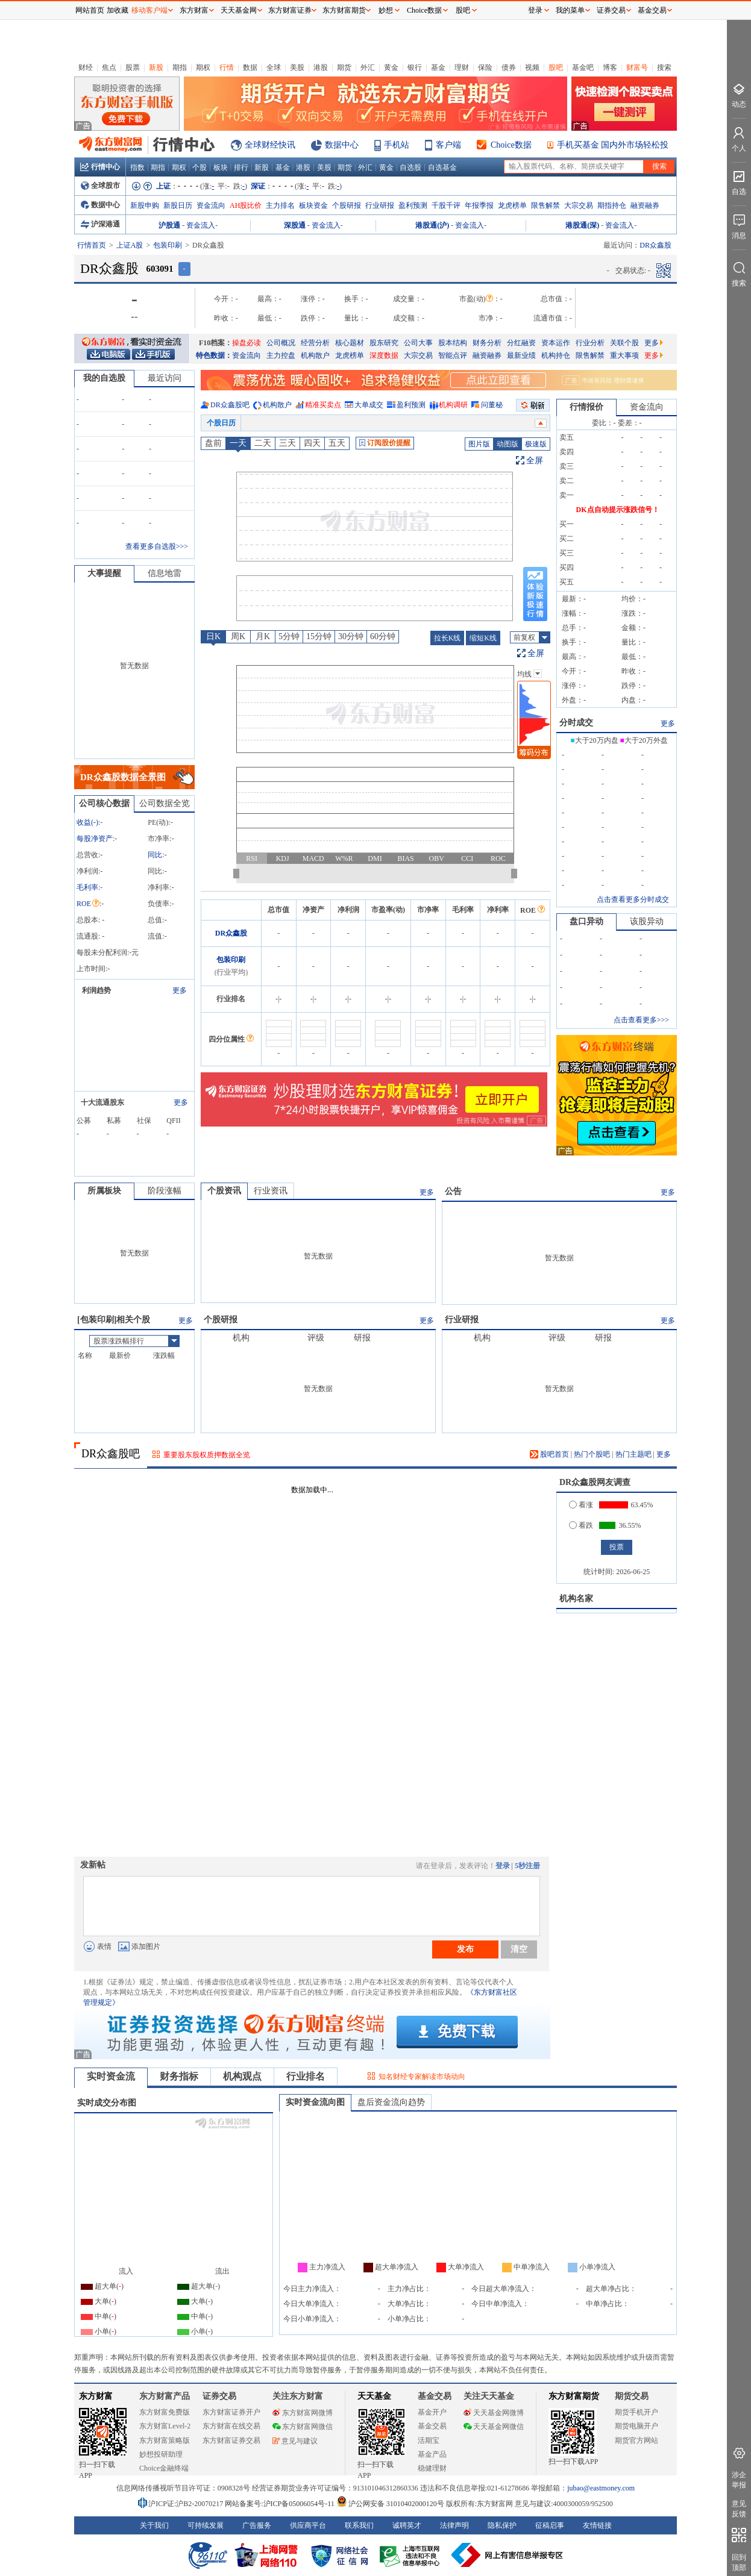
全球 (273, 67)
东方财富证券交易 (231, 2440)
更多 (653, 343)
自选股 (410, 167)
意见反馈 (739, 2508)
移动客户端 (149, 10)
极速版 (536, 444)
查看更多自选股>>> (156, 546)
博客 (610, 67)
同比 (155, 855)
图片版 (479, 444)
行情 (226, 67)
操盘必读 (246, 343)
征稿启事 (549, 2525)
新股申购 (144, 205)
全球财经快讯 (270, 144)
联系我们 (359, 2525)
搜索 (664, 67)
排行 (241, 167)
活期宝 (428, 2440)
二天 (262, 443)
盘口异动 (586, 921)
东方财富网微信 (302, 2426)
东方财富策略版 (164, 2440)
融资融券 (644, 205)
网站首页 (89, 10)
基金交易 (432, 2426)
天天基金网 (239, 10)
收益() (87, 822)
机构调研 (453, 405)
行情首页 (91, 245)
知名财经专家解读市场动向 (422, 2076)
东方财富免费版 (164, 2412)
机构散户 (315, 355)
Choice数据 (511, 144)
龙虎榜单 (512, 205)
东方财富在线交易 (231, 2426)
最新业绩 (521, 355)
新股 (156, 67)
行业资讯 (271, 1190)
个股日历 (221, 423)
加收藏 (117, 10)
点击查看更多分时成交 (633, 899)
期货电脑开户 (636, 2426)
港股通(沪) (432, 225)
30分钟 (350, 636)
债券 (508, 67)
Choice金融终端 (164, 2468)
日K (213, 636)
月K (263, 636)
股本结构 (452, 343)
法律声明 (454, 2525)
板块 (220, 167)
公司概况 (280, 343)
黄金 (391, 67)
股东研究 (383, 343)
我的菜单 (570, 10)
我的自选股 (104, 378)
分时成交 (576, 722)
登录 (502, 1866)
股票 (132, 67)
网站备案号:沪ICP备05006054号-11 (280, 2503)
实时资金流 (111, 2076)
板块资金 (313, 205)
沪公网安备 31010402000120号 (390, 2503)
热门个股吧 (592, 1454)
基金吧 (583, 67)
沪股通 (169, 225)
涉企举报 (739, 2480)
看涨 (581, 1505)
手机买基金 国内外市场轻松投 (613, 144)
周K (238, 636)
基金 (438, 67)
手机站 (396, 144)
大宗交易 (578, 205)
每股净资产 (95, 838)
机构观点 (242, 2076)
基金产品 (432, 2454)
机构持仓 (555, 355)
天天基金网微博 (493, 2413)
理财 (461, 67)
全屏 (534, 460)
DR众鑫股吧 (230, 405)
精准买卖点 (323, 405)
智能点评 (452, 355)
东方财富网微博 (302, 2413)
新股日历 (177, 205)
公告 (453, 1191)
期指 (179, 67)
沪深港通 (100, 224)
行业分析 (590, 343)
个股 (199, 167)
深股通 (295, 225)
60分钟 (382, 636)
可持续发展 (205, 2525)
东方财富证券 (290, 10)
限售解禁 (545, 205)
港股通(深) (582, 225)
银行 (414, 67)
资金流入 (200, 225)
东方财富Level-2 (164, 2426)
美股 (297, 67)
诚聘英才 (406, 2525)
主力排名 (280, 205)
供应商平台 (308, 2525)
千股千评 (446, 205)
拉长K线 (447, 638)
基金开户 (432, 2412)
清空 (519, 1949)
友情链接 (597, 2525)
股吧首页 (549, 1454)
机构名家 (576, 1598)
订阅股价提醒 (384, 443)
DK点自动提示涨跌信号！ (617, 509)
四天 (312, 443)
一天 (238, 443)
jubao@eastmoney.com (601, 2488)
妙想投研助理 (161, 2454)
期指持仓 (611, 205)
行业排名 (305, 2076)
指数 (137, 167)
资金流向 (210, 205)
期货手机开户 (636, 2412)
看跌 (581, 1525)
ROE (88, 903)
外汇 (367, 67)
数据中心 (342, 144)
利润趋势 (96, 990)
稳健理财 (432, 2468)
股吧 (555, 67)
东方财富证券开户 (231, 2412)
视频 (532, 67)
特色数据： (214, 355)
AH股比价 (246, 205)
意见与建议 (295, 2441)
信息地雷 (164, 573)
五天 (336, 443)
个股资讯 (224, 1190)
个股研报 (346, 205)
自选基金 (442, 167)
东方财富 (96, 2396)
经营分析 (315, 343)
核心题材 (349, 343)
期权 (203, 67)
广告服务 (256, 2525)
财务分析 (487, 343)
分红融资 (521, 343)
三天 (287, 443)
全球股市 (100, 185)
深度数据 (383, 355)
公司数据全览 (164, 803)
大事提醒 (104, 573)
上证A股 (129, 245)
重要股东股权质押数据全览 (206, 1455)
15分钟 (319, 636)
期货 (344, 67)
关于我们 (154, 2525)
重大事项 (624, 355)
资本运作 (555, 343)
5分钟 (289, 636)
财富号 (637, 67)
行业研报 (379, 205)
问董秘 (492, 405)
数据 (250, 67)
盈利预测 (412, 205)
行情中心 (100, 167)
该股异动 (647, 921)
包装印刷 (167, 245)
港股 (320, 67)
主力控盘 (280, 355)
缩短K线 (483, 638)
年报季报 (479, 205)
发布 (465, 1949)
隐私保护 (502, 2525)
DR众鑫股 (231, 933)
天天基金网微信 (493, 2426)
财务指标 (179, 2076)
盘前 (213, 443)
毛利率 (87, 887)
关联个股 (624, 343)
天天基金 (374, 2396)
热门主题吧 (633, 1454)
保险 (485, 67)
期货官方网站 (636, 2440)
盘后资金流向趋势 (391, 2102)
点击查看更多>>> (641, 1020)
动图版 (507, 444)
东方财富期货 (573, 2396)
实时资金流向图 (315, 2102)
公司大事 (418, 343)
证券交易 (611, 10)
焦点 (109, 67)
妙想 (386, 10)
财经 (85, 67)
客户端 (448, 144)
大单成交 (368, 405)
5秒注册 (527, 1866)
